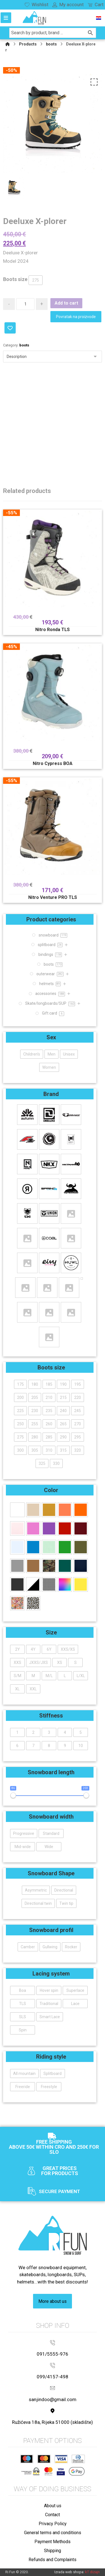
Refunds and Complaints (52, 2559)
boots (24, 345)
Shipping (52, 2550)
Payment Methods (52, 2541)
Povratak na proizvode (76, 316)
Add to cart (66, 303)
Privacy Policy (53, 2523)
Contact (52, 2514)
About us (52, 2505)
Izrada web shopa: (69, 2572)
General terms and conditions (52, 2532)
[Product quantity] (25, 304)
